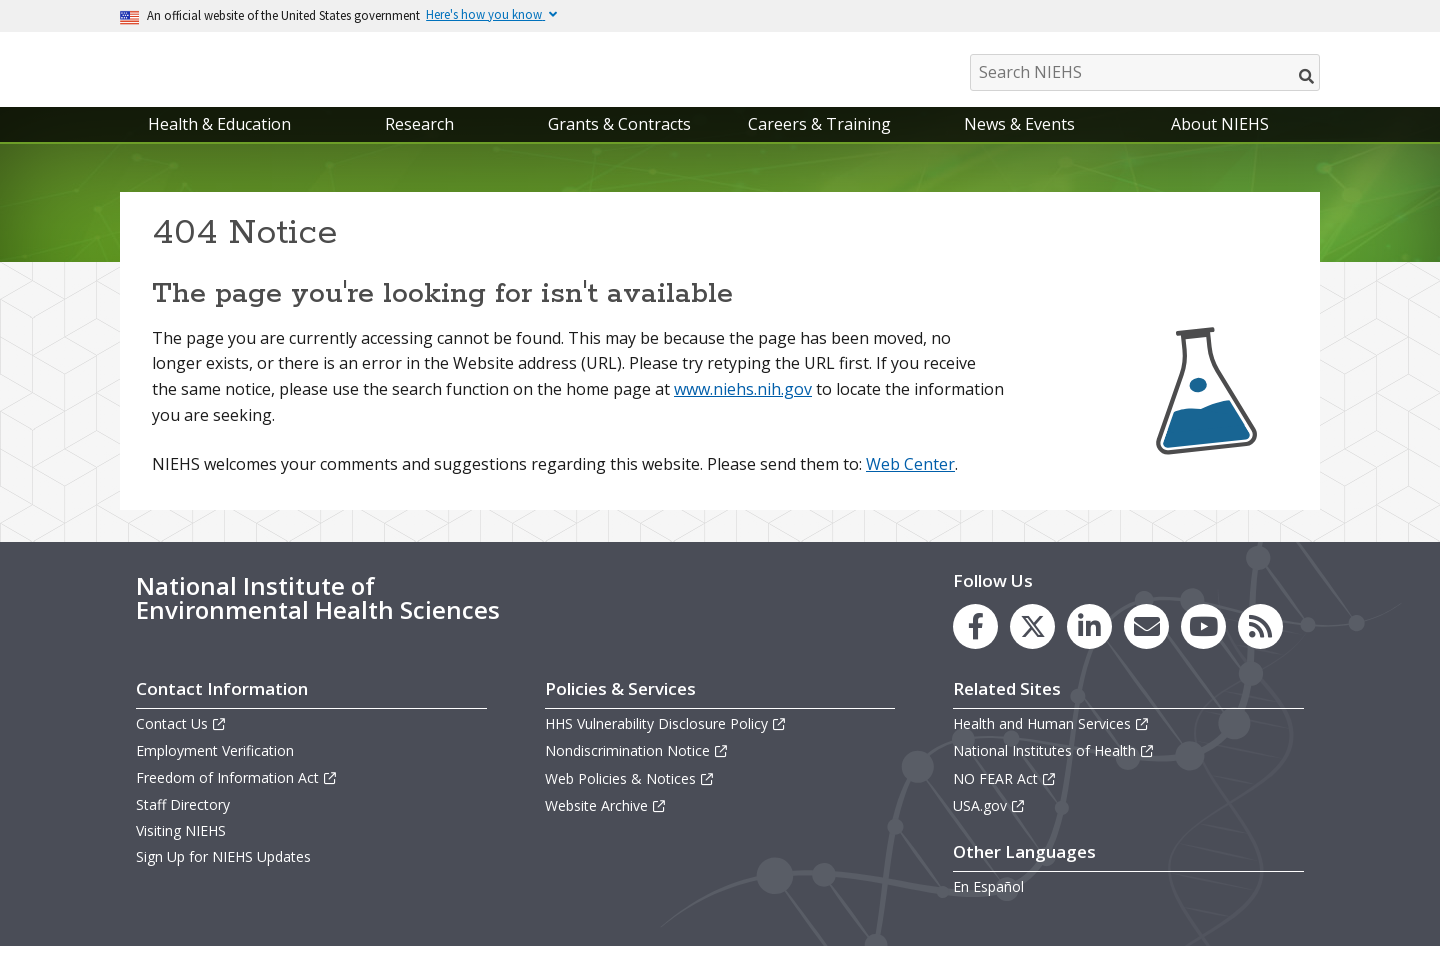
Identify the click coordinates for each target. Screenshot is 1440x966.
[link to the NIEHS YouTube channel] (1203, 646)
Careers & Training (819, 144)
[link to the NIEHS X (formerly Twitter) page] (1032, 646)
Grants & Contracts (619, 144)
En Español (988, 906)
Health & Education (219, 144)
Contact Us (181, 743)
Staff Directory (183, 824)
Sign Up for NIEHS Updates (223, 876)
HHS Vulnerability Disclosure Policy (666, 743)
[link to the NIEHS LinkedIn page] (1089, 646)
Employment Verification (215, 771)
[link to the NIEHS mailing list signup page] (1146, 646)
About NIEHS (1220, 144)
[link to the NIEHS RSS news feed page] (1260, 646)
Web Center (910, 484)
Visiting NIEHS (181, 850)
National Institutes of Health (1054, 771)
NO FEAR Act (1005, 798)
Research (419, 144)
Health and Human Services (1051, 743)
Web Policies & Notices (630, 798)
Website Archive (606, 825)
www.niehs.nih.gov (743, 409)
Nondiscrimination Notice (637, 771)
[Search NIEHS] (1145, 72)
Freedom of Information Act (237, 797)
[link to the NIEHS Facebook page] (975, 646)
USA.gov (989, 825)
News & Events (1019, 144)
